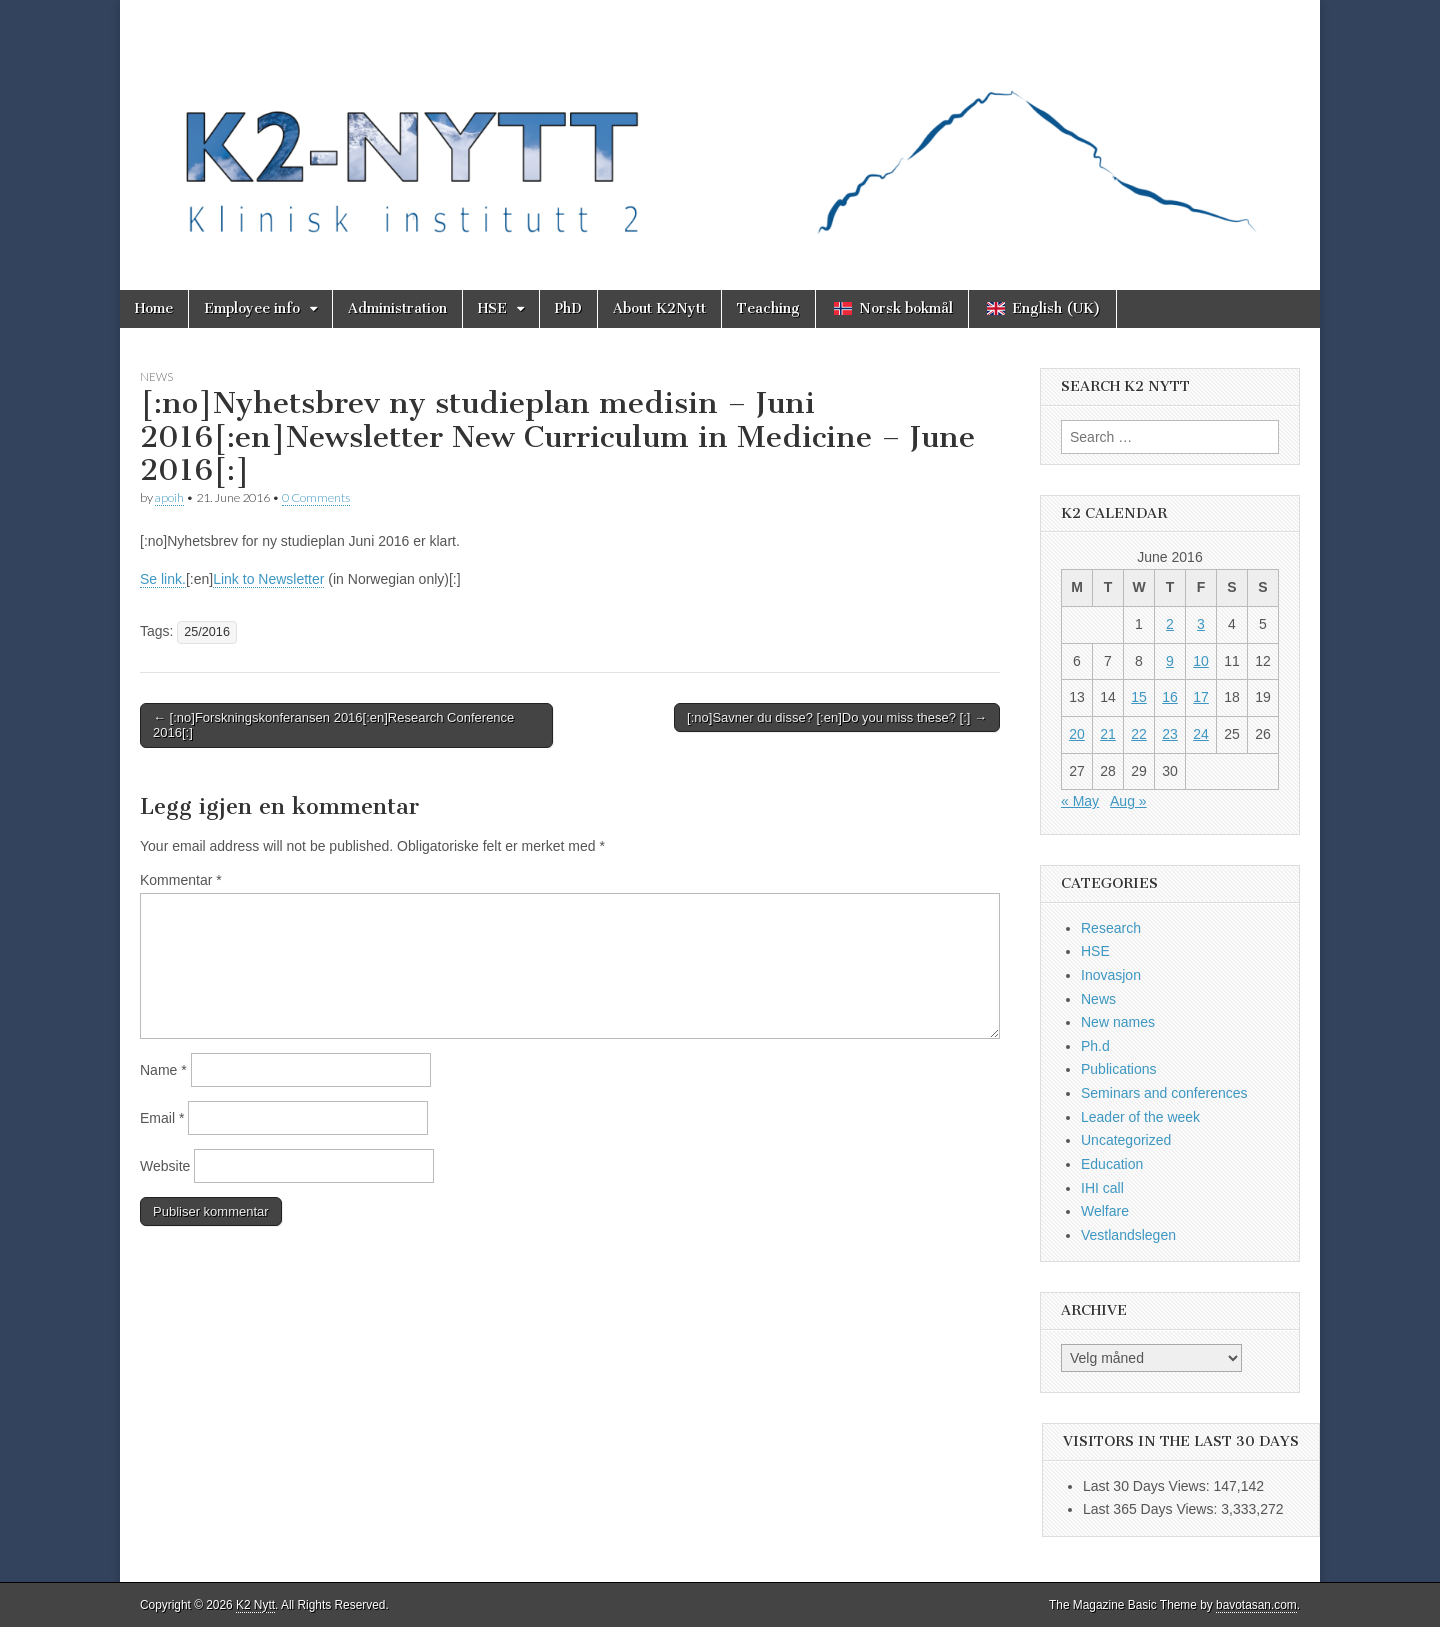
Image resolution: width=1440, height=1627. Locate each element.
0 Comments (316, 497)
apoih (169, 497)
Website (165, 1166)
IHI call (1102, 1188)
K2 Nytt (255, 1605)
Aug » (1128, 801)
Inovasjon (1111, 975)
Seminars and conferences (1164, 1093)
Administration (397, 308)
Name (163, 1070)
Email (162, 1118)
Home (154, 308)
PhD (568, 308)
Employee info (252, 308)
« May (1080, 801)
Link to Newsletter (268, 579)
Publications (1119, 1069)
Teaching (768, 308)
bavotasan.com (1256, 1605)
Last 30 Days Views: (1148, 1486)
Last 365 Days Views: (1152, 1509)
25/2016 (207, 632)
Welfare (1105, 1211)
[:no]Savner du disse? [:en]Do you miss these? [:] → (837, 717)
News (156, 376)
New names (1118, 1022)
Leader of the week (1140, 1117)
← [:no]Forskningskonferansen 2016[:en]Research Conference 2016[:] (333, 725)
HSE (492, 308)
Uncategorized (1126, 1140)
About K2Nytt (659, 308)
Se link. (163, 579)
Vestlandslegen (1128, 1235)
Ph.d (1095, 1046)
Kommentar (181, 880)
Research (1111, 928)
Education (1112, 1164)
